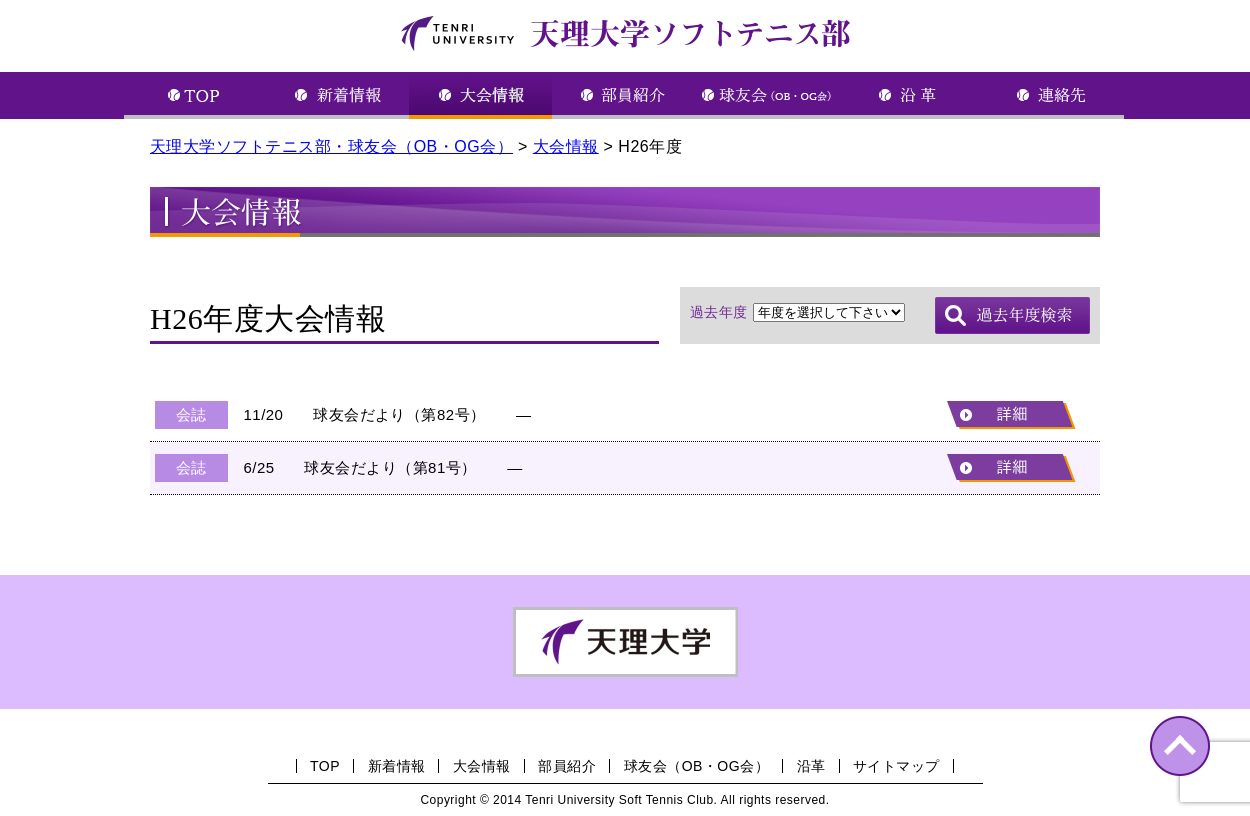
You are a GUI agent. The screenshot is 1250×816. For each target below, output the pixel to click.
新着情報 (397, 766)
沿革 (811, 766)
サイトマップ (896, 766)
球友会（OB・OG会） (696, 766)
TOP (325, 766)
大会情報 (482, 766)
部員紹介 (567, 766)
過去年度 (719, 312)
